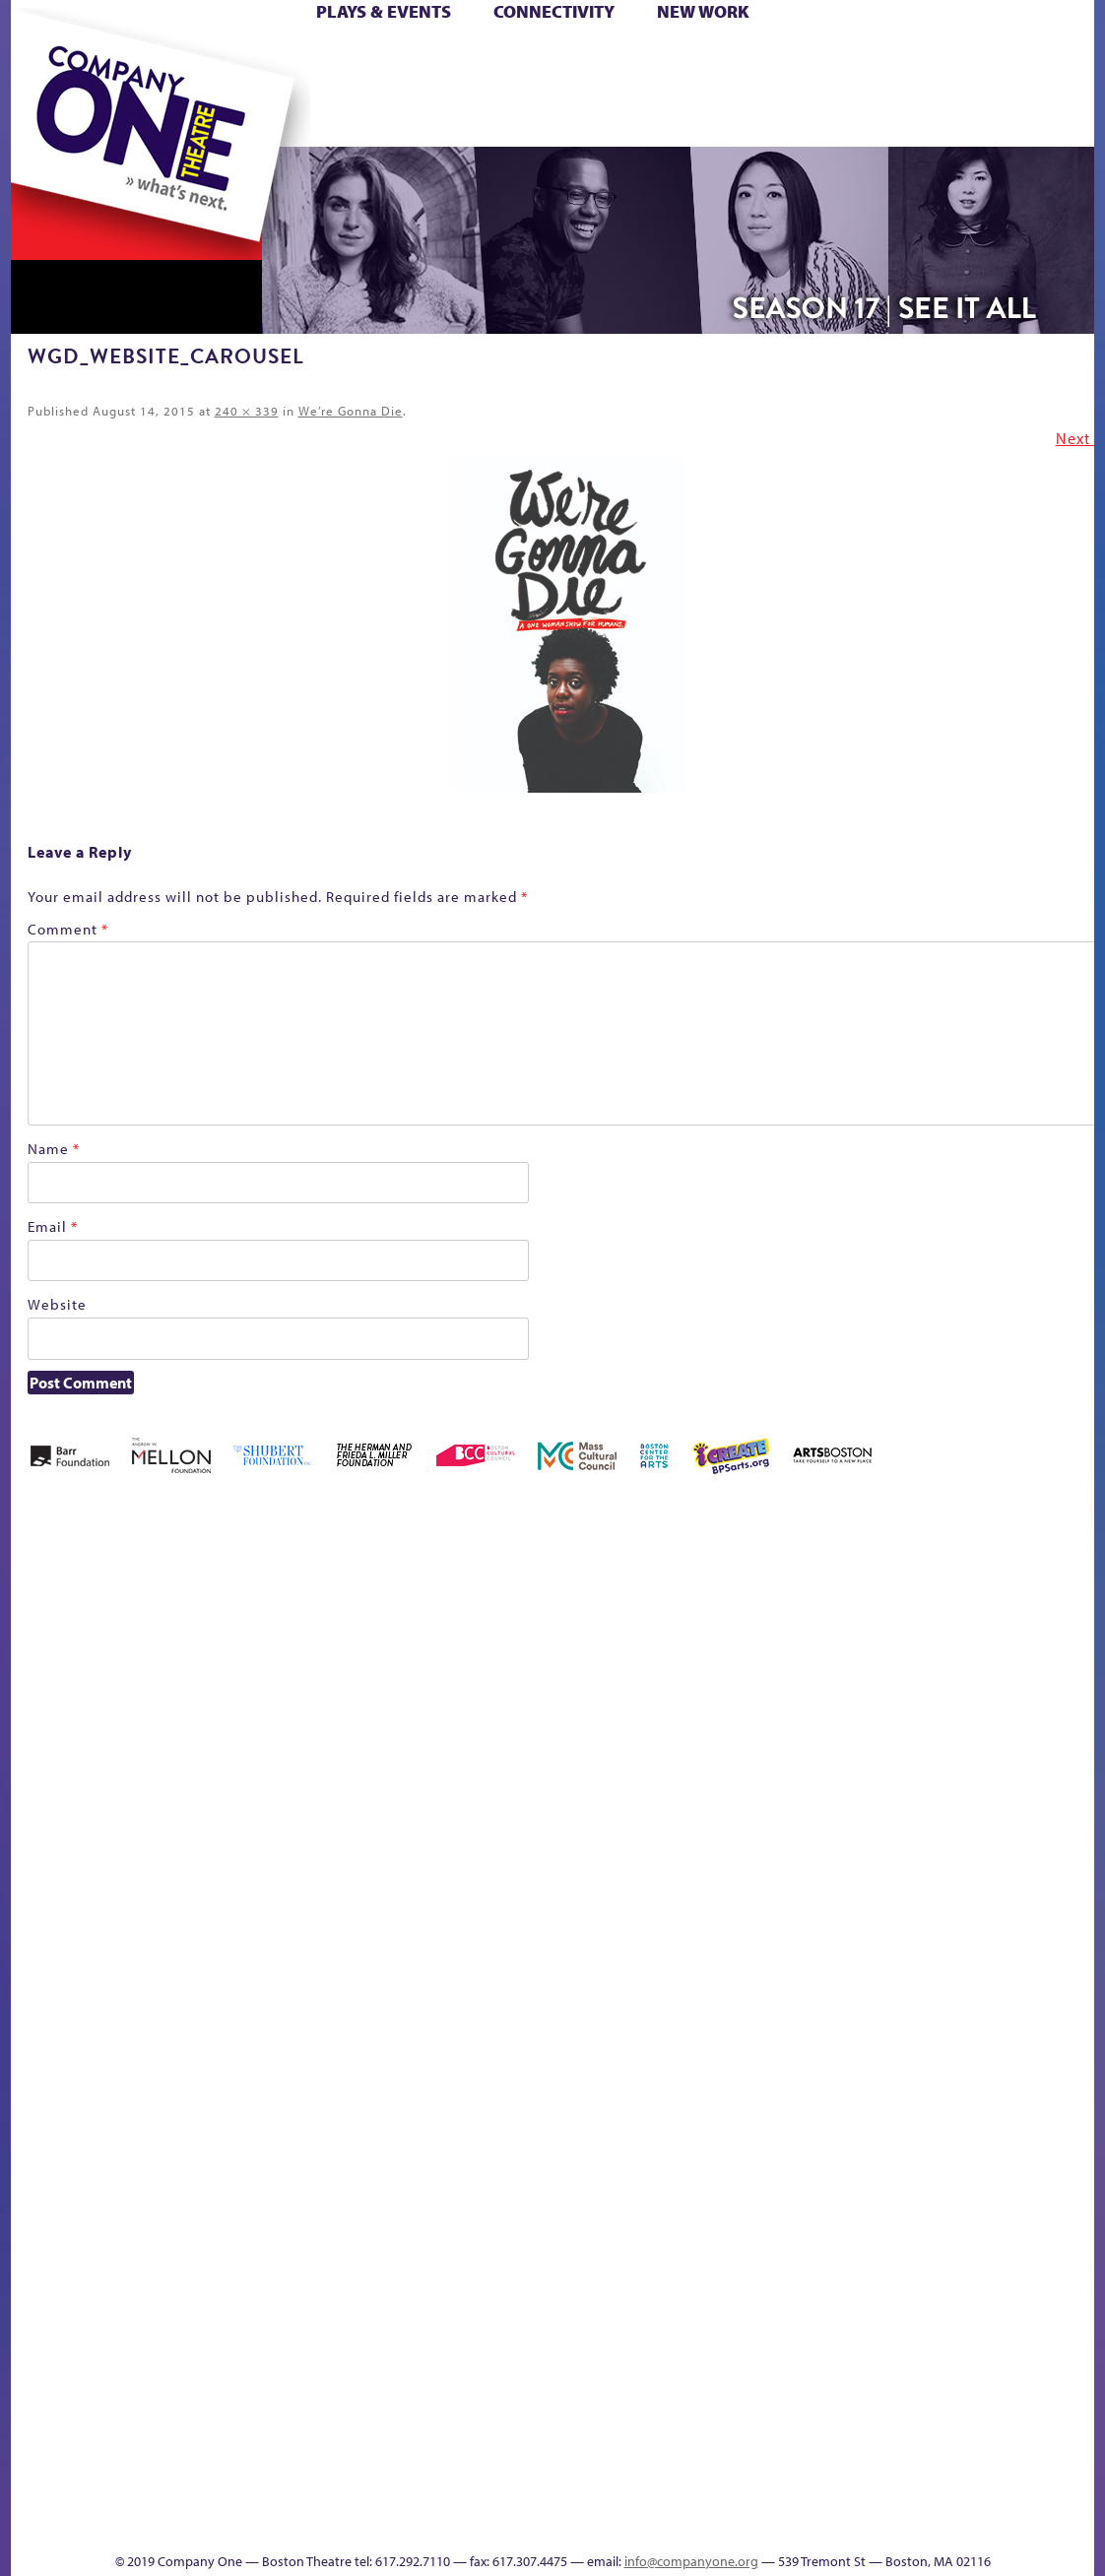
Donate (876, 57)
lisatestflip (253, 1990)
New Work (703, 11)
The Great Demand (122, 2493)
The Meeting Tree (287, 2493)
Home (43, 57)
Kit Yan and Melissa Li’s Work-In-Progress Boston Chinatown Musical (170, 1843)
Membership (298, 1990)
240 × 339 (247, 411)
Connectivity (554, 11)
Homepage (45, 1990)
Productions (628, 2522)
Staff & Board (943, 1961)
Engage (754, 116)
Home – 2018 (1064, 1636)
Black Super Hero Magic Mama (528, 1606)
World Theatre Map (741, 2286)
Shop (908, 87)
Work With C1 (362, 2493)
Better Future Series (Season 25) (408, 1606)
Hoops (87, 87)
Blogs (735, 2345)
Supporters (915, 2522)
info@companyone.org (691, 2561)
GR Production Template (955, 1636)
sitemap (466, 116)
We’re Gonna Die (350, 411)
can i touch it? (692, 1636)
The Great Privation (167, 2493)
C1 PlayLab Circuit (742, 2079)
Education (911, 1665)
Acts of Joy (237, 1636)
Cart (739, 57)
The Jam (259, 116)
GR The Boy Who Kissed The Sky (983, 1577)
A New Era (154, 1636)
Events (738, 2522)
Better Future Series (322, 1636)
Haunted (1031, 1665)
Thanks (837, 116)
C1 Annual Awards (947, 2493)
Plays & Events (383, 11)
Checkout (784, 1665)
